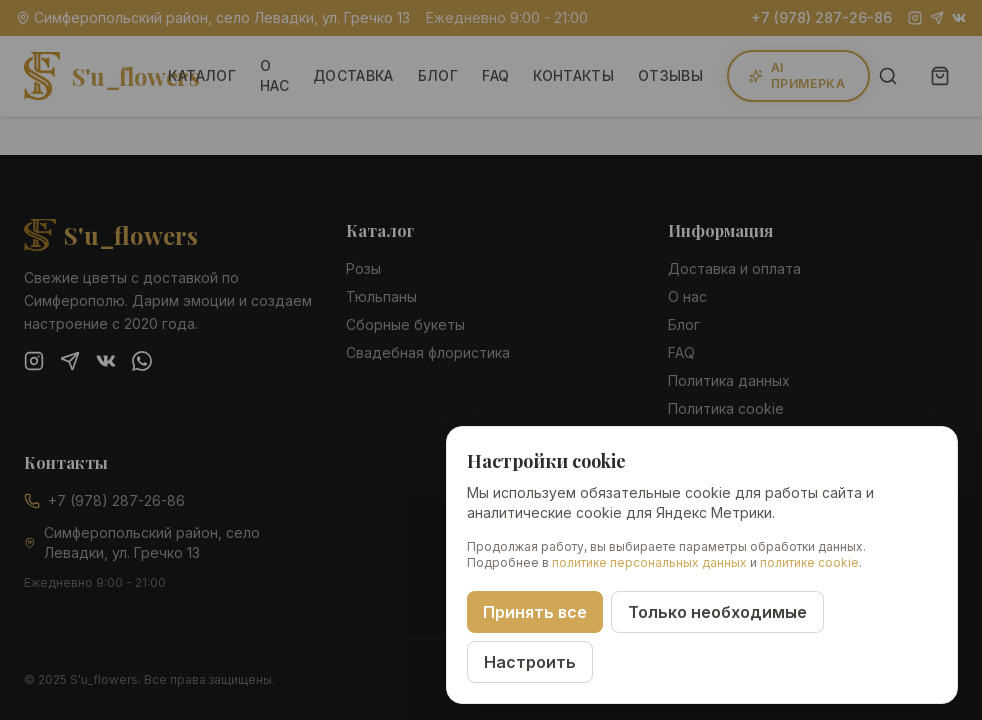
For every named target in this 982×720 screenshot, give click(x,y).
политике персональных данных (649, 562)
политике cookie (809, 562)
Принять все (535, 612)
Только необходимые (717, 612)
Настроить (530, 662)
